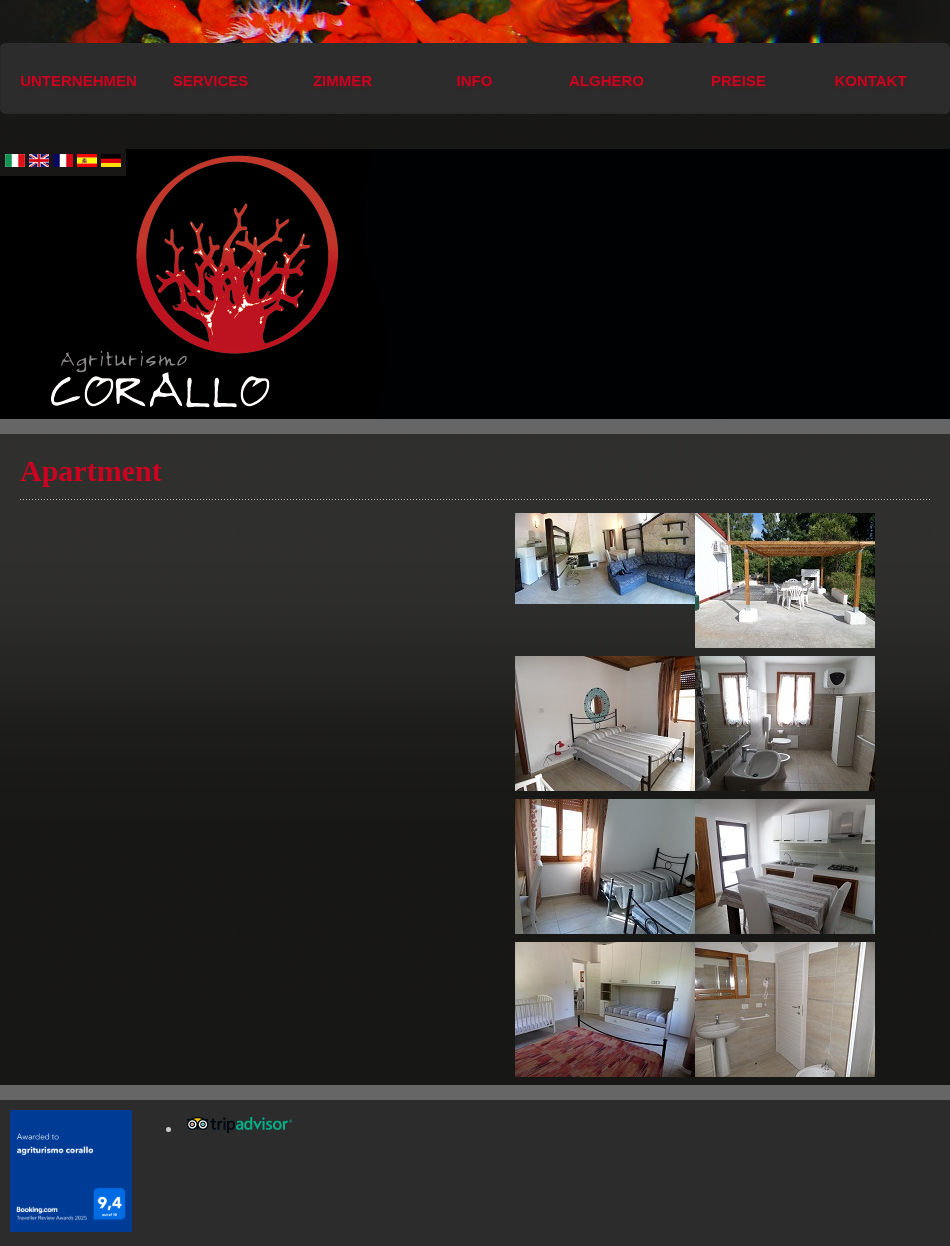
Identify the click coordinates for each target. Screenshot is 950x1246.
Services (211, 80)
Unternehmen (78, 80)
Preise (738, 80)
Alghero (606, 80)
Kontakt (870, 80)
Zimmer (342, 80)
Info (475, 80)
